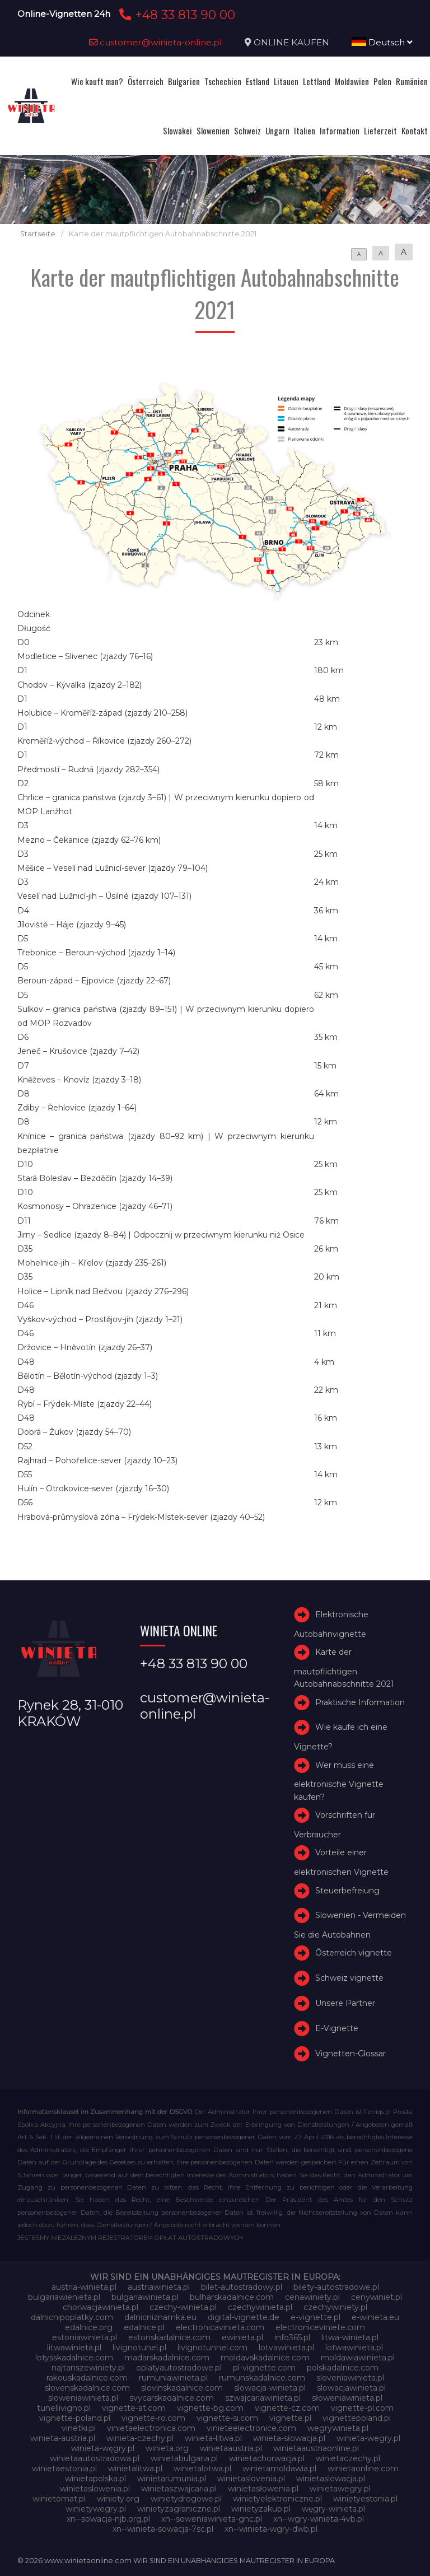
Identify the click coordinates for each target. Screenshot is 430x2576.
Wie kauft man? (97, 81)
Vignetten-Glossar (350, 2053)
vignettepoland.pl (356, 2418)
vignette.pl (290, 2418)
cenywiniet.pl (376, 2297)
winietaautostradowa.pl (94, 2458)
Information (339, 130)
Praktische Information (360, 1702)
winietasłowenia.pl (263, 2489)
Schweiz (247, 130)
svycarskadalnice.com (171, 2398)
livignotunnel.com (212, 2347)
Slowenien (213, 130)
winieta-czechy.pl (140, 2438)
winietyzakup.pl (261, 2509)
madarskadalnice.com (166, 2358)
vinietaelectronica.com (151, 2428)
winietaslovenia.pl (251, 2479)
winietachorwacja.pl (267, 2458)
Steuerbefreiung (347, 1891)
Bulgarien (184, 81)
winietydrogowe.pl (186, 2499)
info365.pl (292, 2337)
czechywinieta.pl (260, 2307)
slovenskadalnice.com (87, 2388)
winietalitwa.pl (135, 2468)
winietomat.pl (59, 2499)
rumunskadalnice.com (262, 2378)
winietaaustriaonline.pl (316, 2448)
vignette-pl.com (362, 2408)
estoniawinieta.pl (84, 2337)
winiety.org (118, 2499)
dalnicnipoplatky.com (72, 2317)
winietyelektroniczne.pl (277, 2499)
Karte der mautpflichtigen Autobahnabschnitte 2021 (344, 1668)
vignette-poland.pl (74, 2418)
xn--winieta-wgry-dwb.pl (271, 2529)
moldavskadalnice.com (265, 2358)
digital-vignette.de (243, 2317)
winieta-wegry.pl (368, 2438)
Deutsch (382, 42)
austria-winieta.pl (84, 2287)
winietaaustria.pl (231, 2448)
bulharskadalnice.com (232, 2297)
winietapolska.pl (95, 2479)
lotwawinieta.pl (354, 2347)
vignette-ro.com (153, 2418)
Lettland (316, 81)
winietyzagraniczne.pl (178, 2509)
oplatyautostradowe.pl (179, 2368)
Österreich (145, 81)
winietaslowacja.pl (330, 2479)
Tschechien (222, 81)
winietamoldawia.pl (279, 2468)
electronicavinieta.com (220, 2327)
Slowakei (177, 130)
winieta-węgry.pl (102, 2448)
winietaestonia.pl (64, 2468)
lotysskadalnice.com (74, 2358)
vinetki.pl (79, 2428)
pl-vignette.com (264, 2368)
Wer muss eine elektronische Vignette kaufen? (339, 1781)
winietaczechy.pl (348, 2458)
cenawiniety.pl (312, 2297)
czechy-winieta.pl (183, 2307)
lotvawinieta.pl (286, 2347)
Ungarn (277, 130)
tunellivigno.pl (64, 2408)
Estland (257, 81)
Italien (304, 130)
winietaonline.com (363, 2468)
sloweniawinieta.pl (83, 2398)
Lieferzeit (380, 130)
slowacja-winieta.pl (270, 2388)
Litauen (286, 81)
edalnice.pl (144, 2327)
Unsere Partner (345, 2003)
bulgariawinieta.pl (145, 2297)
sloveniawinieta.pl (350, 2378)
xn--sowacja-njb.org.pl (108, 2519)
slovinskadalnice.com (182, 2388)
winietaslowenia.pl (95, 2489)
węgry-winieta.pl (333, 2509)
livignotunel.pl (139, 2347)
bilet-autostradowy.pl (241, 2287)
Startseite (37, 234)
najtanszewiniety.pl (88, 2368)
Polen (382, 81)
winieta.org (167, 2448)
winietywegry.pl (96, 2509)
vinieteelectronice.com (251, 2428)
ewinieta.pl (242, 2337)
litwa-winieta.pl (349, 2337)
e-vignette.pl (315, 2317)
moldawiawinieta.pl (358, 2358)
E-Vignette (336, 2028)
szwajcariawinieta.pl (263, 2398)
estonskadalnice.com (169, 2337)
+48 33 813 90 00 (175, 14)
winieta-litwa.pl (213, 2438)
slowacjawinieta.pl (351, 2388)
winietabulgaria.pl (184, 2458)
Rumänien (412, 81)
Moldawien (352, 81)
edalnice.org (89, 2327)
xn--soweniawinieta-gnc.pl (211, 2519)
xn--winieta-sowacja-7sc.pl (163, 2529)
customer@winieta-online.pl (155, 42)
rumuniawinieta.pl (173, 2378)
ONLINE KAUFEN (291, 42)
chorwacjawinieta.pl (100, 2307)
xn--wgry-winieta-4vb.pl (318, 2519)
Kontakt (414, 130)
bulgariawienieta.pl (64, 2297)
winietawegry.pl (340, 2489)
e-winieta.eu (375, 2317)
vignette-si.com (227, 2418)
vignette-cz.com (287, 2408)
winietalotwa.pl (202, 2468)
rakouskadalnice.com (87, 2378)
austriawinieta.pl (159, 2287)
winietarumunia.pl (171, 2479)
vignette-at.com (134, 2408)
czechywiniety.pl (335, 2307)
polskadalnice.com (342, 2368)
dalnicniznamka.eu (160, 2317)
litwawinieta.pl (74, 2347)
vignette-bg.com (210, 2408)
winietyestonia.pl (365, 2499)
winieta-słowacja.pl (289, 2438)
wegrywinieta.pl (337, 2428)
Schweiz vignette (349, 1978)
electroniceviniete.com (320, 2327)
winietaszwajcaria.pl (179, 2489)
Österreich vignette (353, 1953)
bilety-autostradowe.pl (336, 2287)
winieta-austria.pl (62, 2438)
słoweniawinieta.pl (347, 2398)
